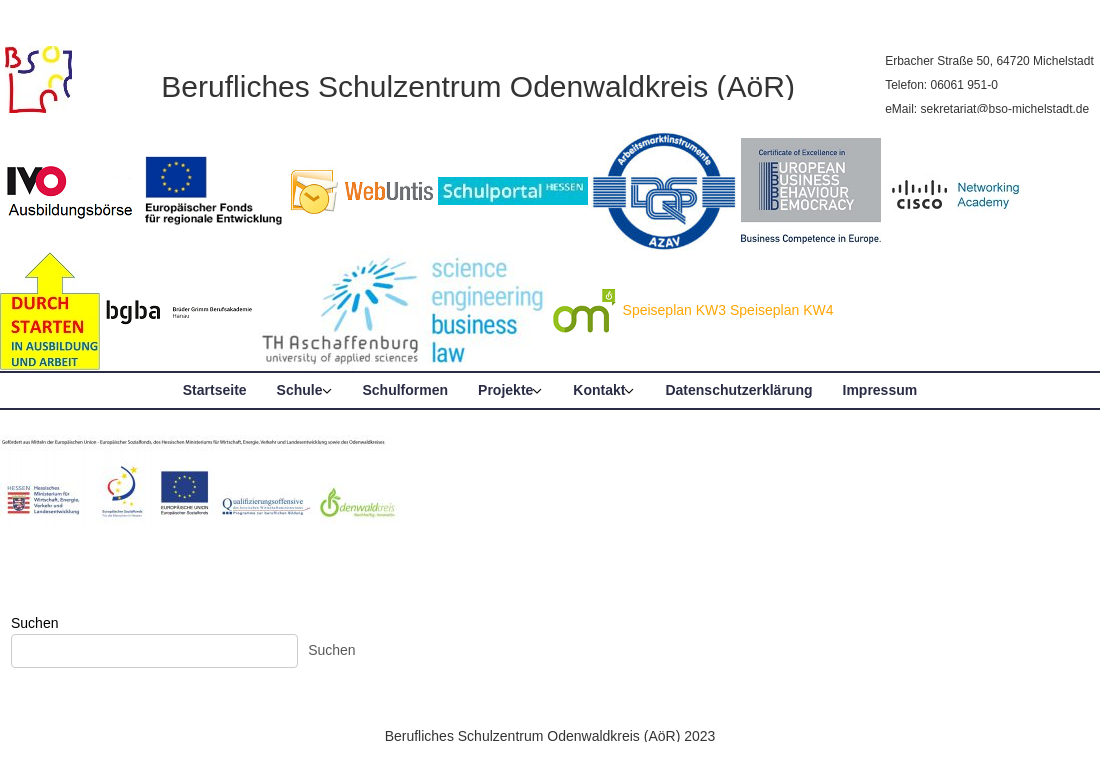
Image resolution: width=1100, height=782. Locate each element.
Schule (300, 390)
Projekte (505, 390)
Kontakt (599, 390)
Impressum (880, 390)
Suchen (34, 623)
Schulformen (406, 390)
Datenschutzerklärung (738, 390)
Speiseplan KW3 (675, 310)
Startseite (215, 390)
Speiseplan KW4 (782, 310)
